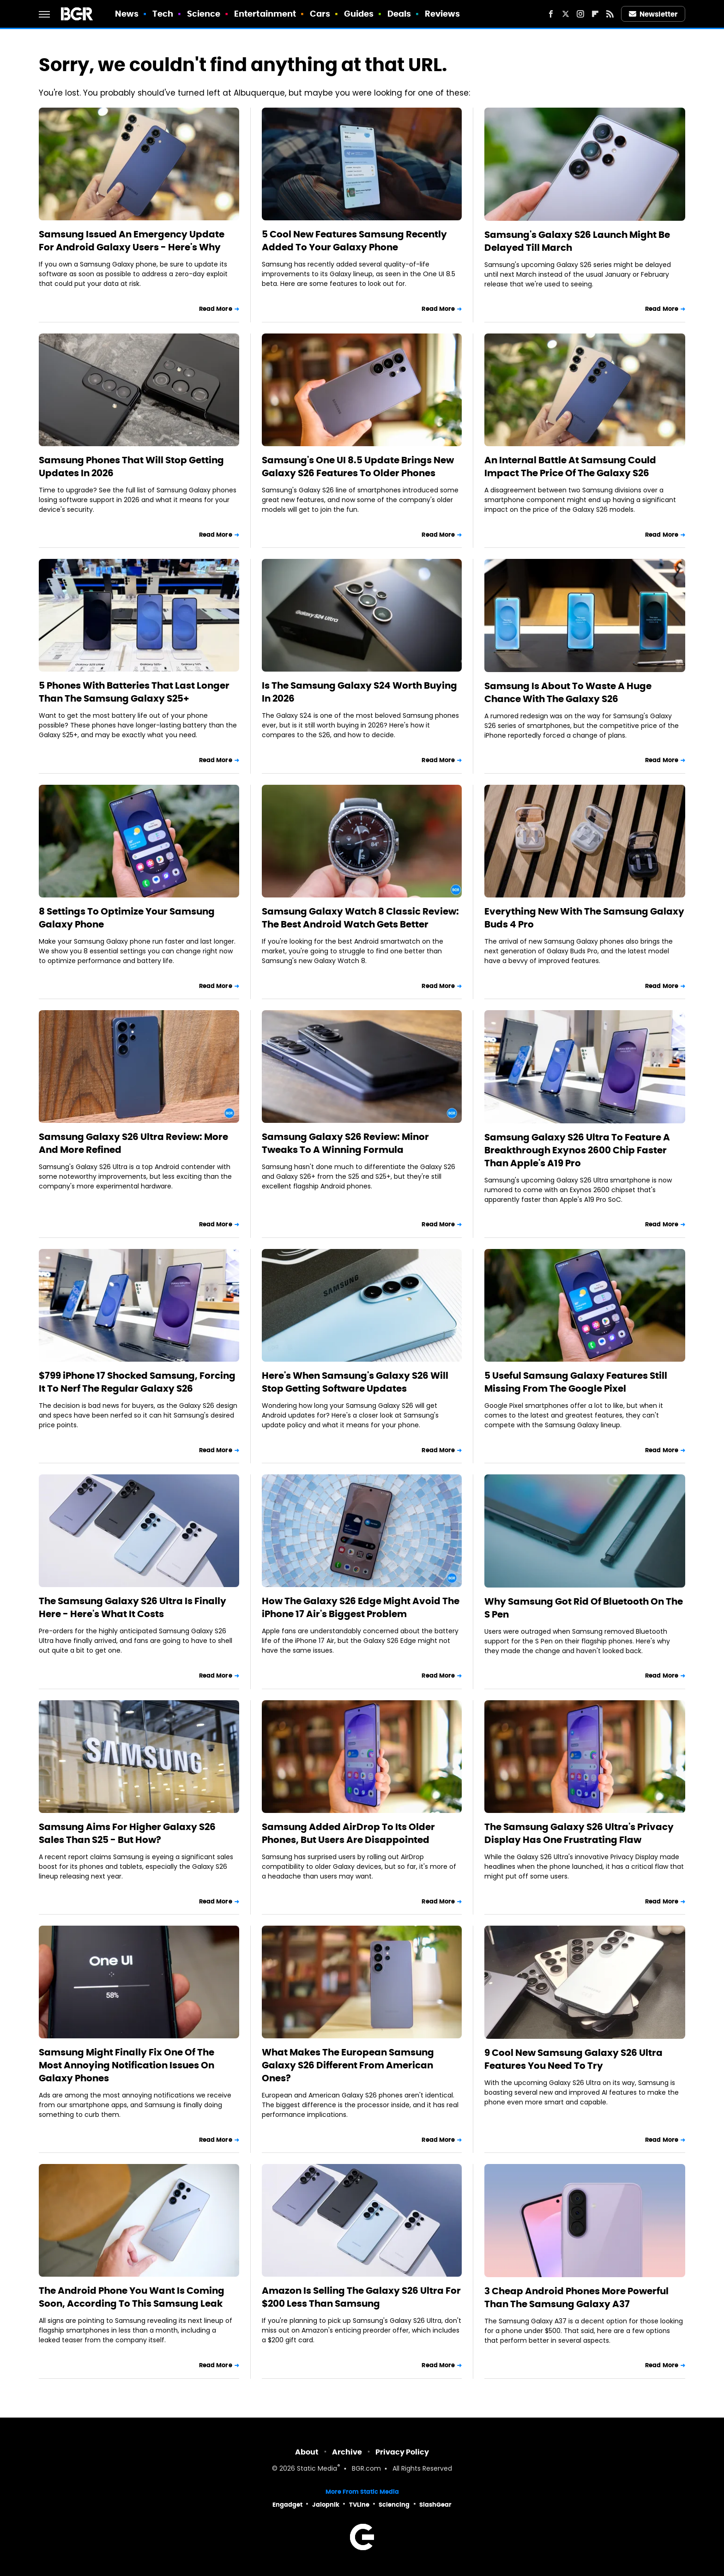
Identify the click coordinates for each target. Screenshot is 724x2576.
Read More (215, 309)
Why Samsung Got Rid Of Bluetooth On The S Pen (583, 1607)
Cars (320, 13)
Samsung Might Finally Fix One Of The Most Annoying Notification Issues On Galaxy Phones (126, 2065)
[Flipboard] (595, 14)
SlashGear (435, 2505)
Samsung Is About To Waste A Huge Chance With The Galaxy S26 (568, 692)
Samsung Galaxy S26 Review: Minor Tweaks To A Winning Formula (345, 1143)
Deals (399, 13)
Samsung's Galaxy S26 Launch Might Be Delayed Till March (577, 241)
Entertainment (265, 13)
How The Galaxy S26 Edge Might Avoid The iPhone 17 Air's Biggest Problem (360, 1607)
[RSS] (610, 14)
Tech (162, 13)
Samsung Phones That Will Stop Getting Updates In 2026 (131, 466)
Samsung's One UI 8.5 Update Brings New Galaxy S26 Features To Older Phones (358, 466)
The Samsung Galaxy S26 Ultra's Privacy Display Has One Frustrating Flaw (579, 1833)
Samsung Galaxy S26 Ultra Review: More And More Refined (133, 1143)
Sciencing (394, 2505)
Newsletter (653, 14)
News (127, 13)
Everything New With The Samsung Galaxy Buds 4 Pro (584, 917)
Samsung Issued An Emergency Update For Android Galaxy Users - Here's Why (131, 240)
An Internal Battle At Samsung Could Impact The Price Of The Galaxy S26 (570, 466)
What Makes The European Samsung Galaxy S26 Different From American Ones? (348, 2065)
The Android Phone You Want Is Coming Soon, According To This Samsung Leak (131, 2297)
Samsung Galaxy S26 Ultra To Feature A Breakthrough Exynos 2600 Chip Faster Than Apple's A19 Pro (577, 1150)
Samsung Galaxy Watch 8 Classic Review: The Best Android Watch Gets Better (360, 917)
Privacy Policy (402, 2452)
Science (204, 13)
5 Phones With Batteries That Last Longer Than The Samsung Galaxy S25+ (134, 691)
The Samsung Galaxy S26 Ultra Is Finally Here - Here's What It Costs (132, 1607)
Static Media (317, 2469)
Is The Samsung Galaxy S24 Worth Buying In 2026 (359, 691)
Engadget (287, 2505)
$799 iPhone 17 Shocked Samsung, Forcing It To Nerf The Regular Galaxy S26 (137, 1382)
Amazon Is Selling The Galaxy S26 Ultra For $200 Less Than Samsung (361, 2297)
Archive (347, 2452)
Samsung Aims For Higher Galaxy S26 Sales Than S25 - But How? (127, 1833)
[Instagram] (580, 14)
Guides (359, 13)
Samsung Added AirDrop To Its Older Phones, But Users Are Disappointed (348, 1833)
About (307, 2452)
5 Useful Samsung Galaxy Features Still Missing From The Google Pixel (575, 1382)
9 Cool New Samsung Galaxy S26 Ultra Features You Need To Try (573, 2059)
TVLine (359, 2505)
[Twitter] (565, 14)
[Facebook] (551, 14)
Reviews (442, 13)
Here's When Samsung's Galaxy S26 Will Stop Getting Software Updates (355, 1382)
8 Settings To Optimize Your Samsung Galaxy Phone (127, 917)
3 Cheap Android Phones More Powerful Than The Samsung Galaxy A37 (576, 2297)
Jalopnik (325, 2505)
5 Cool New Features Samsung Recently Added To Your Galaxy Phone (354, 240)
